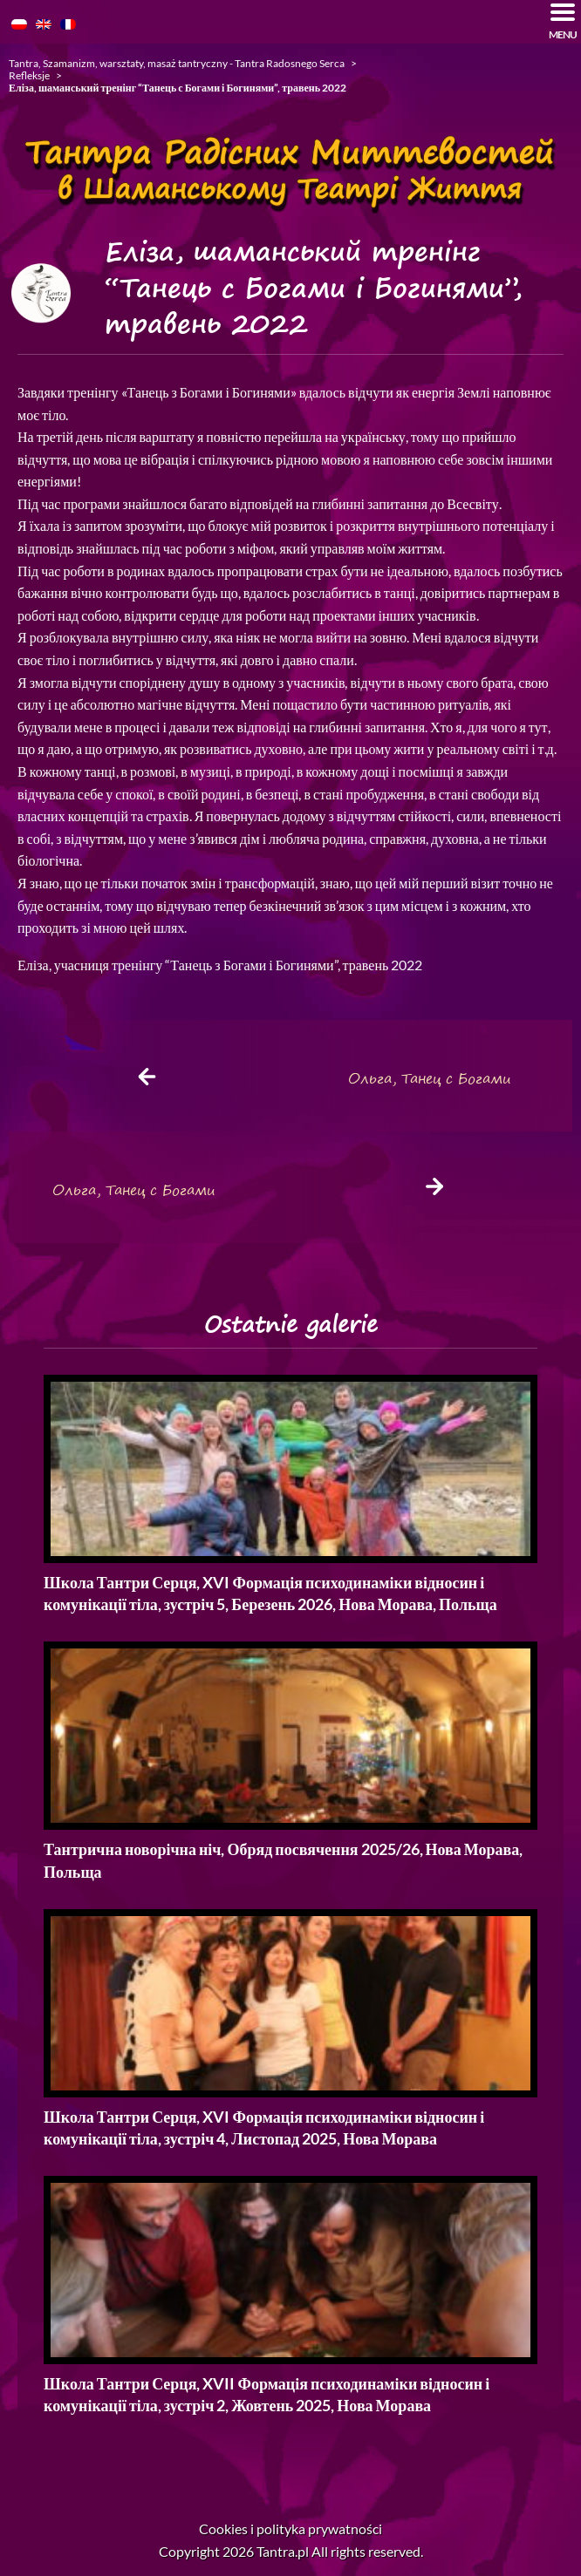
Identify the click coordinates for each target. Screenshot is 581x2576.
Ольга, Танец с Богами (429, 1078)
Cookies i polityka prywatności (290, 2528)
